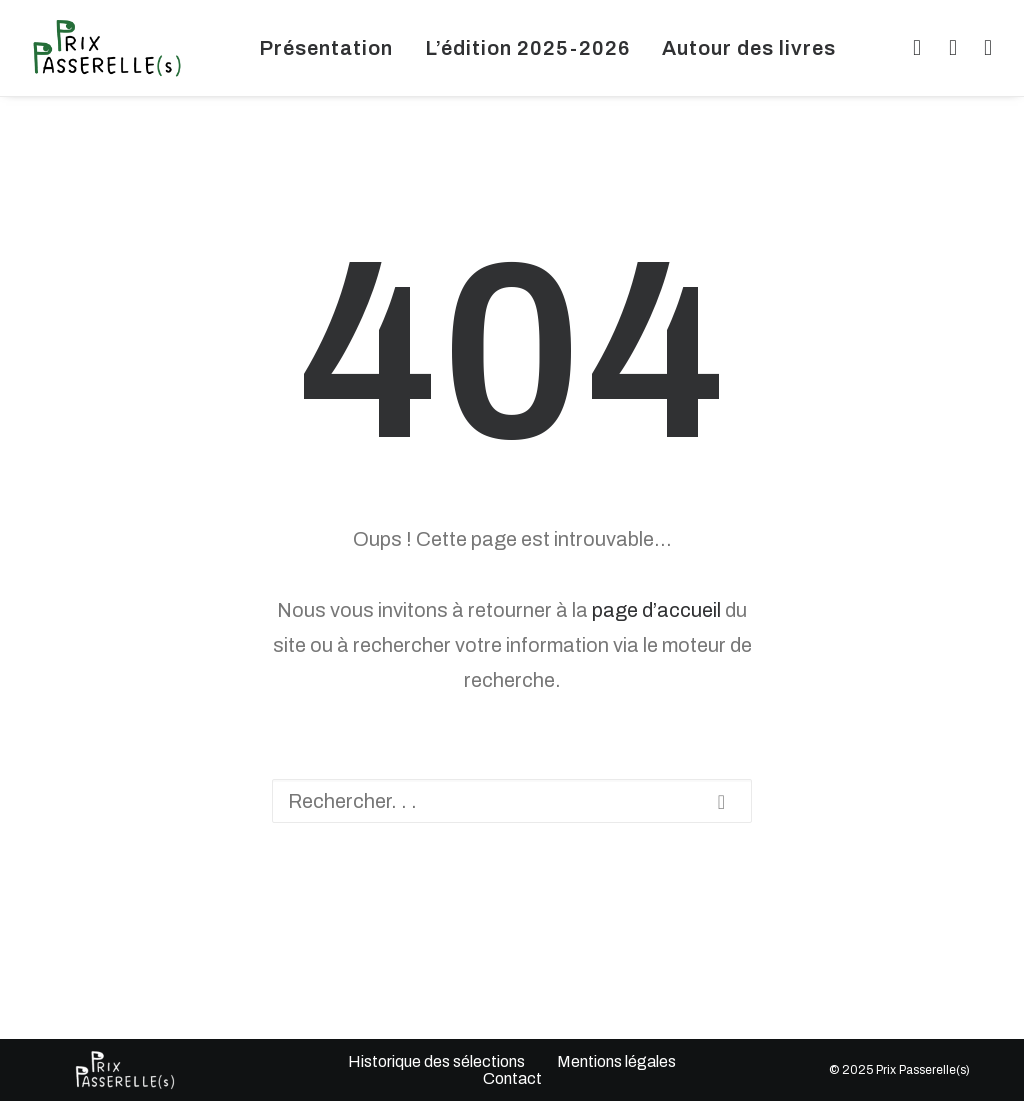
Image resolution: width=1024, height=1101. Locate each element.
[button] (913, 48)
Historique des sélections (436, 1061)
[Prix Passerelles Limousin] (107, 48)
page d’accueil (656, 610)
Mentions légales (616, 1061)
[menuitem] (326, 48)
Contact (511, 1078)
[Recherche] (512, 801)
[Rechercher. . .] (512, 801)
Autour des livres (749, 48)
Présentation (326, 48)
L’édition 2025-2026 (527, 48)
